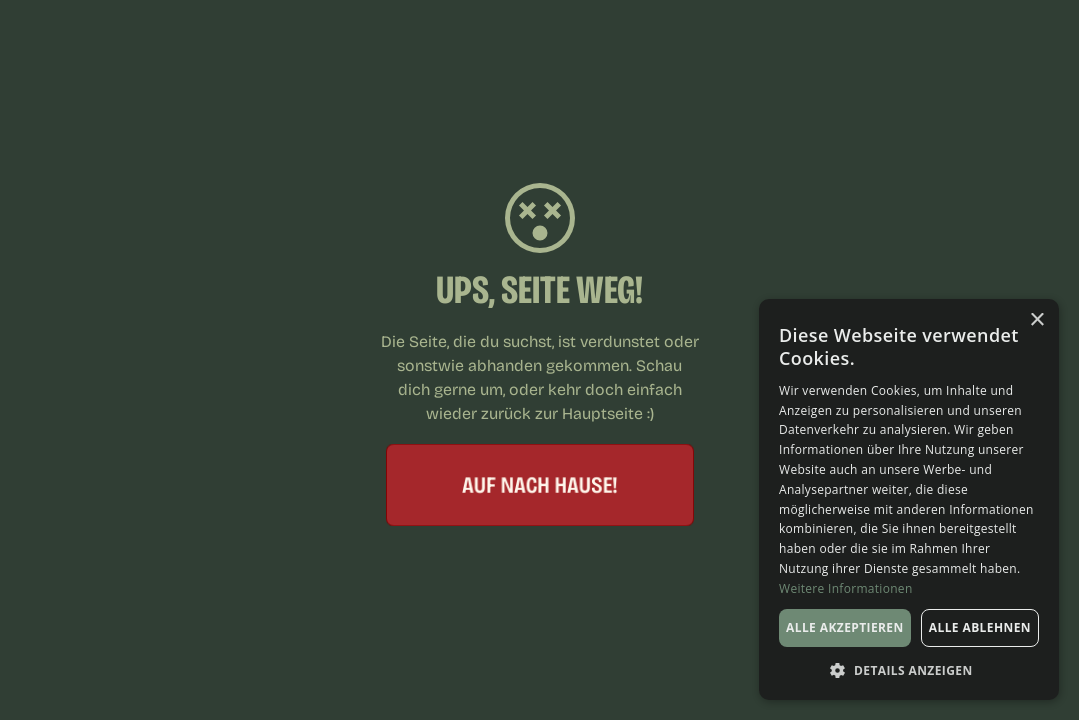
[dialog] (909, 499)
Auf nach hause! (540, 484)
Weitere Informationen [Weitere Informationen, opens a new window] (846, 588)
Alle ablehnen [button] (980, 627)
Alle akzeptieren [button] (845, 627)
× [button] (1036, 320)
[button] (909, 670)
